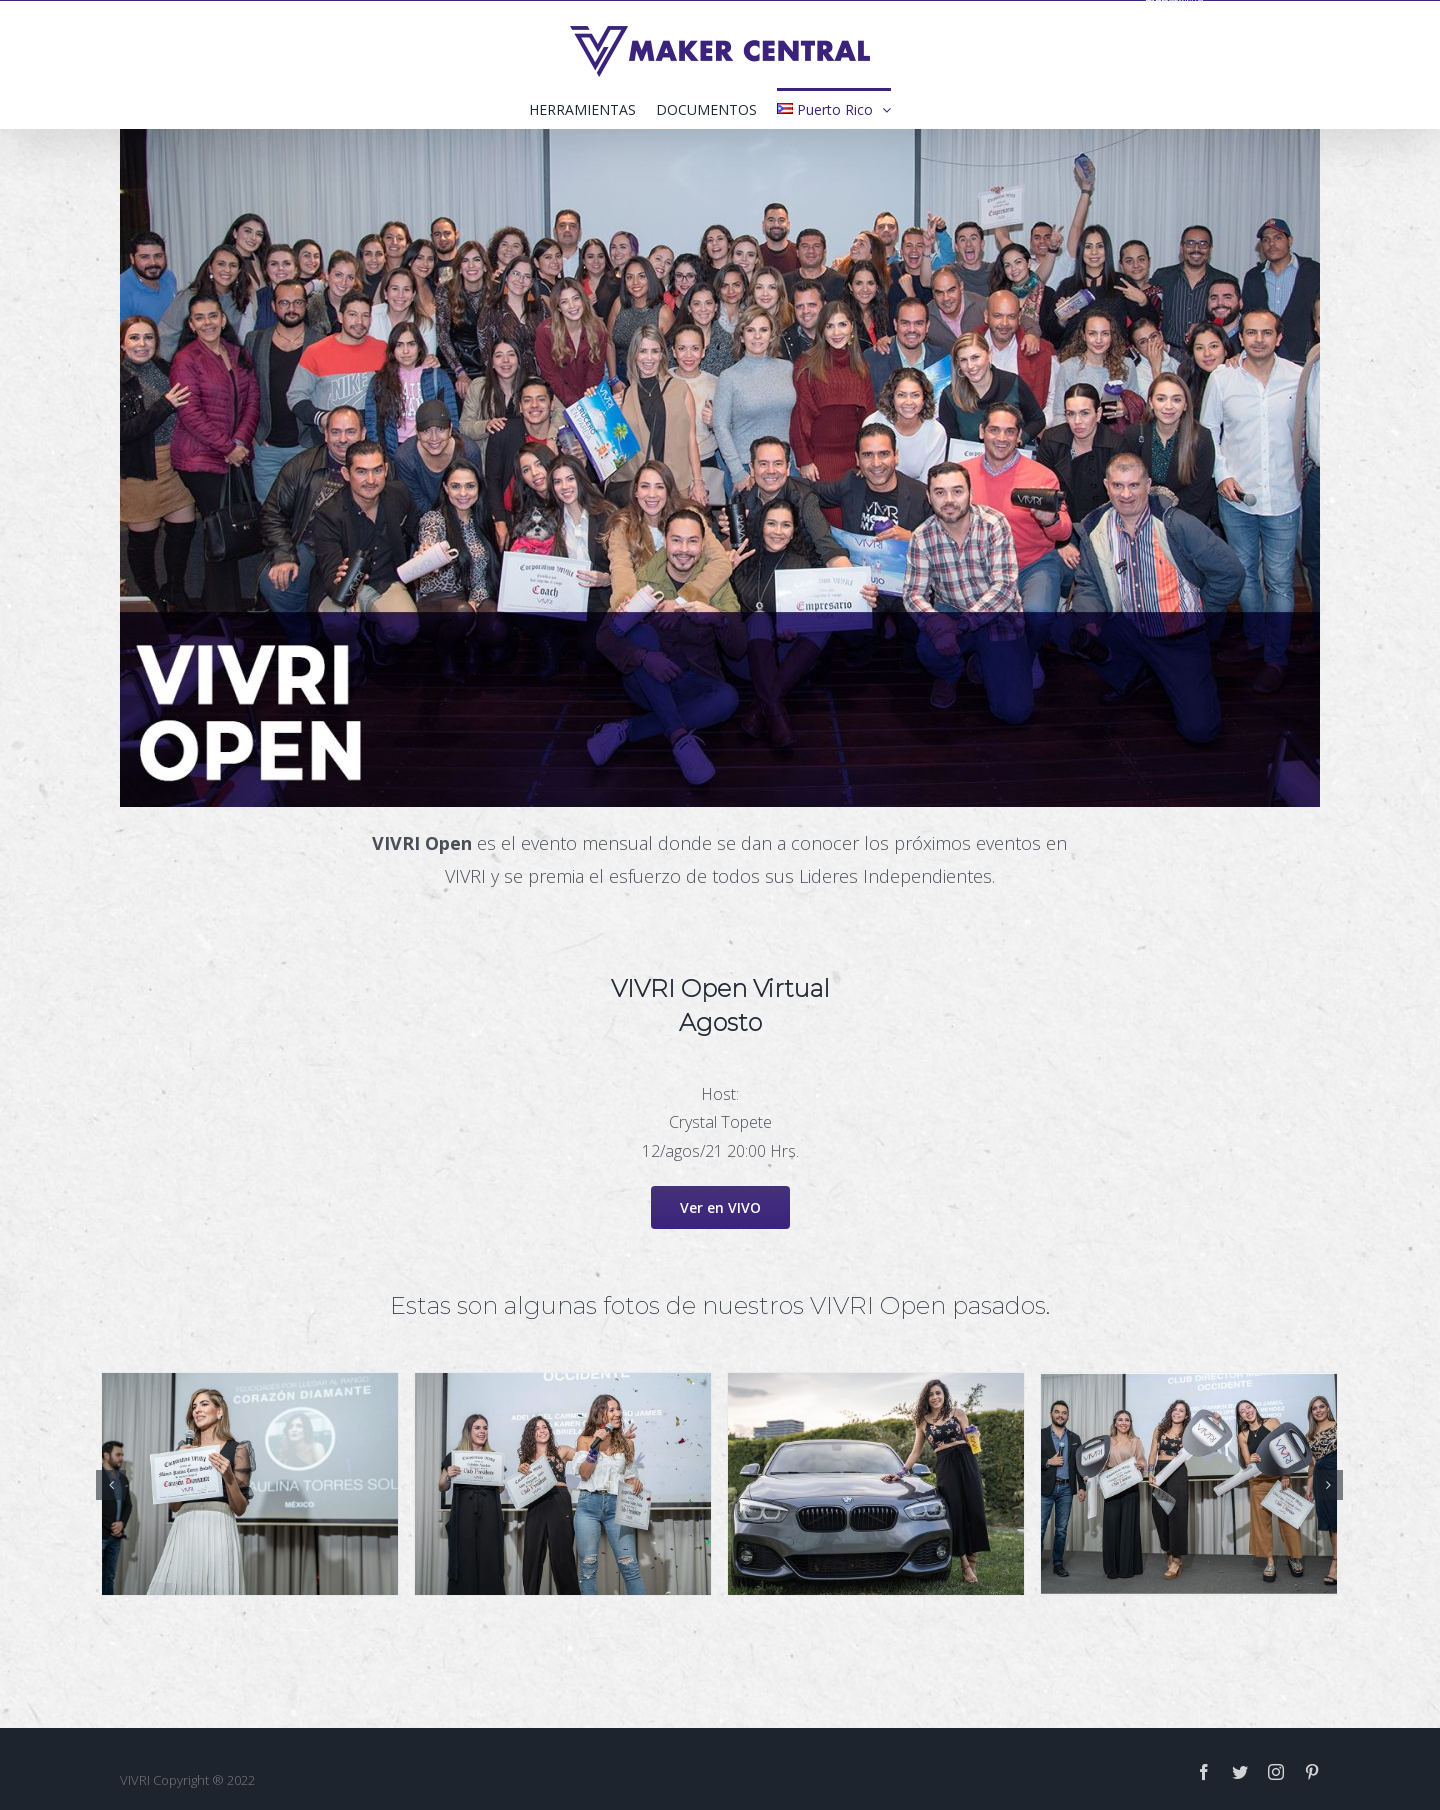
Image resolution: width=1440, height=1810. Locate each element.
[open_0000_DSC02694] (250, 1482)
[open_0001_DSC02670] (563, 1482)
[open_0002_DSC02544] (876, 1482)
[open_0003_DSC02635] (1189, 1482)
